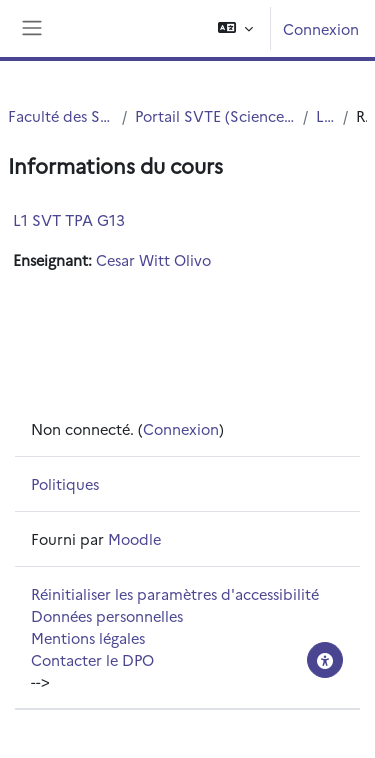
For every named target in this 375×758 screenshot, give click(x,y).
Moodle (134, 538)
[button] (235, 28)
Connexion (321, 28)
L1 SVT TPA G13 (69, 219)
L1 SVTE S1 (325, 115)
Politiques (65, 483)
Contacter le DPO (92, 659)
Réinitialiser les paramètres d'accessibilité (175, 593)
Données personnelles (107, 615)
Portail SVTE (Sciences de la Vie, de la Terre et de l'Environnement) (215, 115)
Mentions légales (88, 637)
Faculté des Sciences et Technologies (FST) (61, 115)
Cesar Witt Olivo (153, 259)
